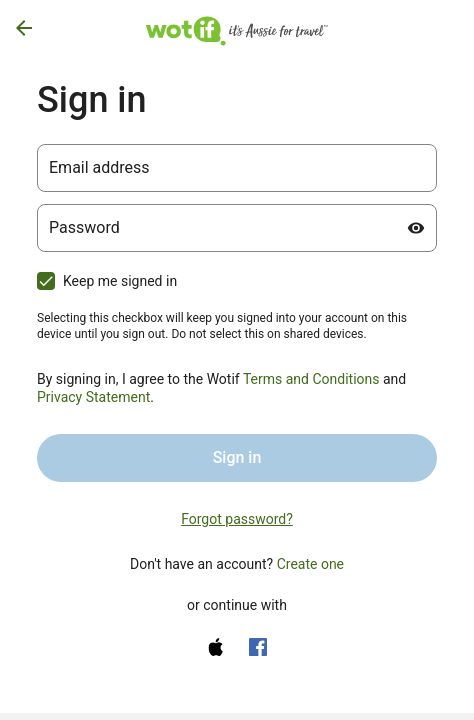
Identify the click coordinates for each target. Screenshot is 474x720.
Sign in (237, 457)
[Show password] (416, 228)
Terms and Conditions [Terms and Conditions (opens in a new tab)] (311, 379)
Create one (310, 564)
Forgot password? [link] (237, 519)
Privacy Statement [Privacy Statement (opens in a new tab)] (93, 397)
